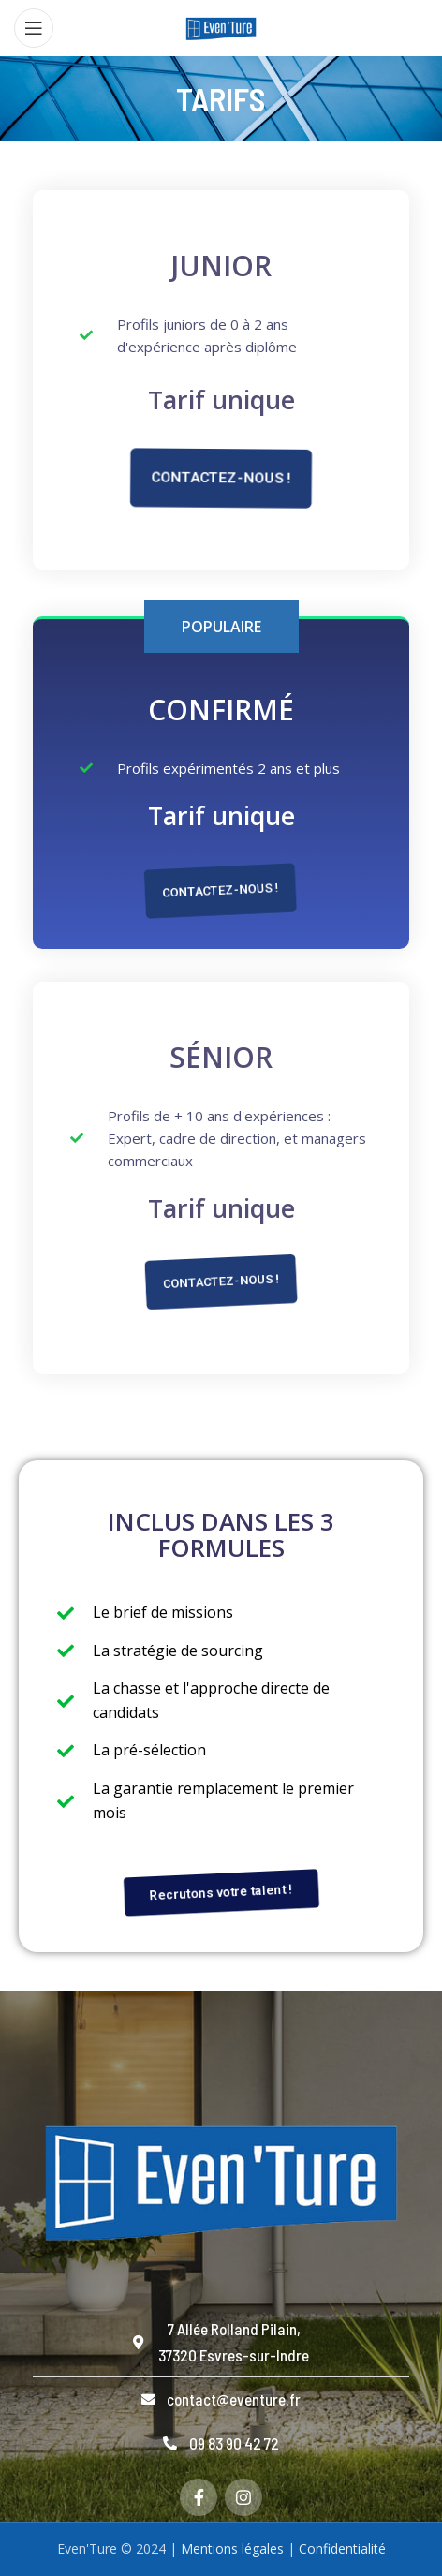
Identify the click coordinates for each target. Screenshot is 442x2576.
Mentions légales (232, 2548)
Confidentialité (342, 2548)
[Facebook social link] (198, 2497)
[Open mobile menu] (34, 28)
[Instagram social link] (243, 2497)
